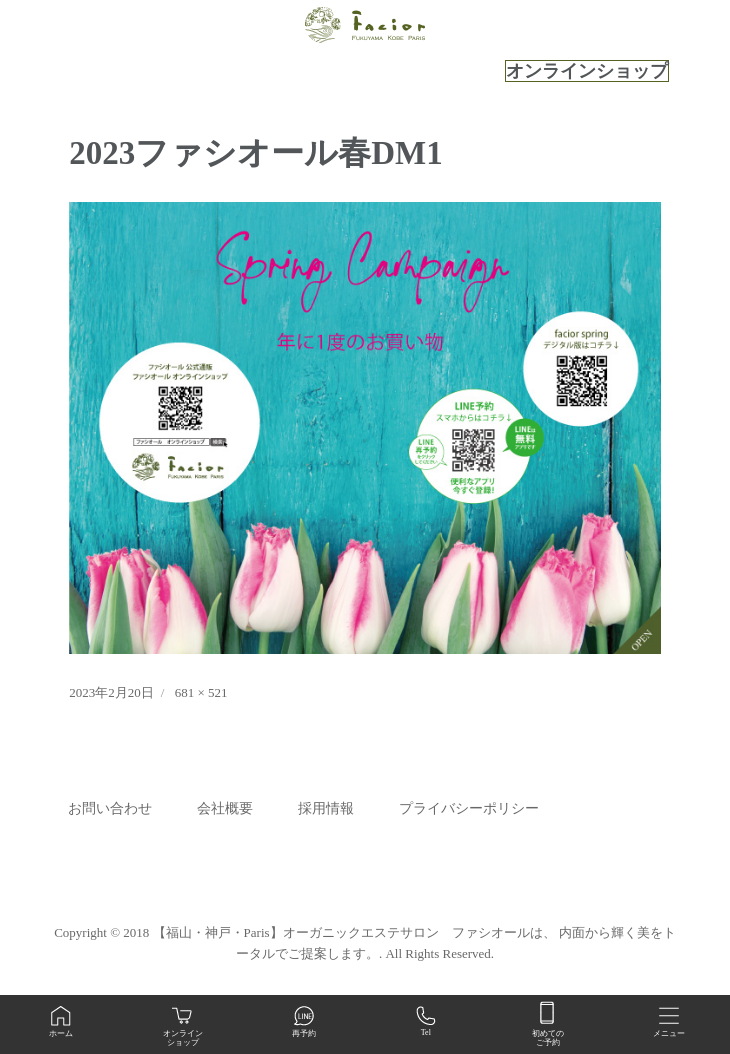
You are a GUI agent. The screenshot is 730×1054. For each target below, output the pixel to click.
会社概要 (225, 808)
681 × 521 (201, 692)
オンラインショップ (587, 71)
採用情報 (326, 808)
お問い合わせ (110, 808)
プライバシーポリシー (469, 808)
